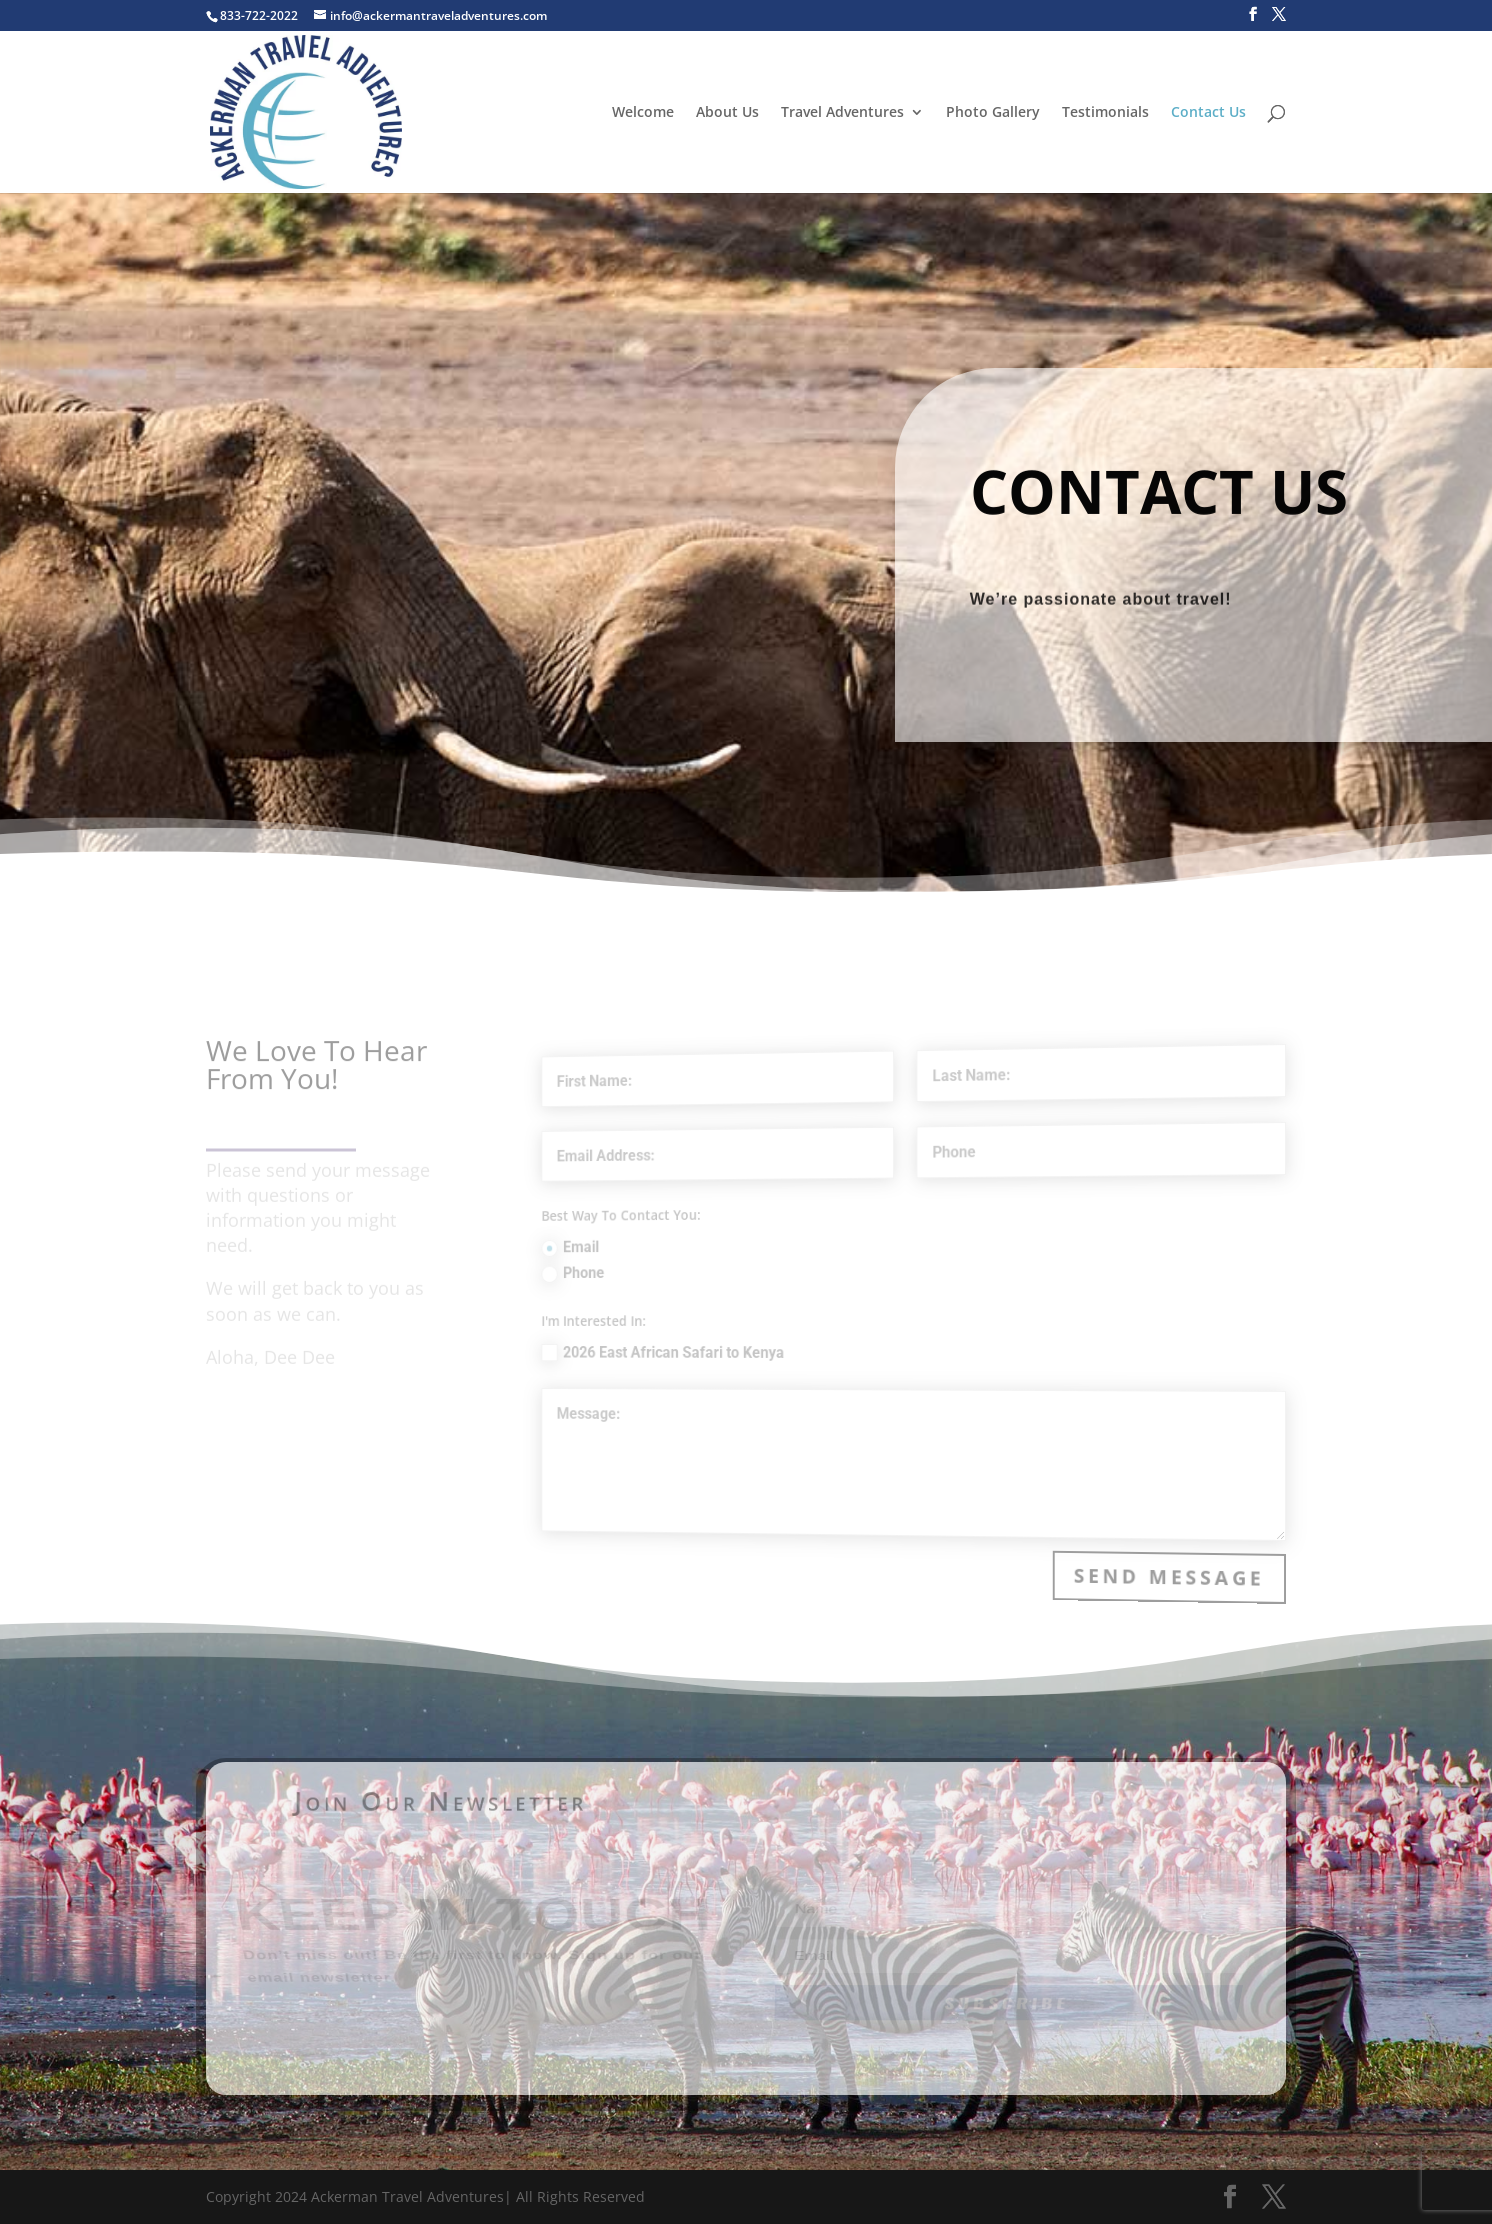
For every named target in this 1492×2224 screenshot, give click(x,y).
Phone (624, 1276)
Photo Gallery (993, 113)
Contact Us (1208, 113)
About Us (727, 113)
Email (621, 1251)
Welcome (643, 113)
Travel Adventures (842, 113)
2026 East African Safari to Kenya (704, 1351)
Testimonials (1105, 113)
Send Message (1173, 1574)
